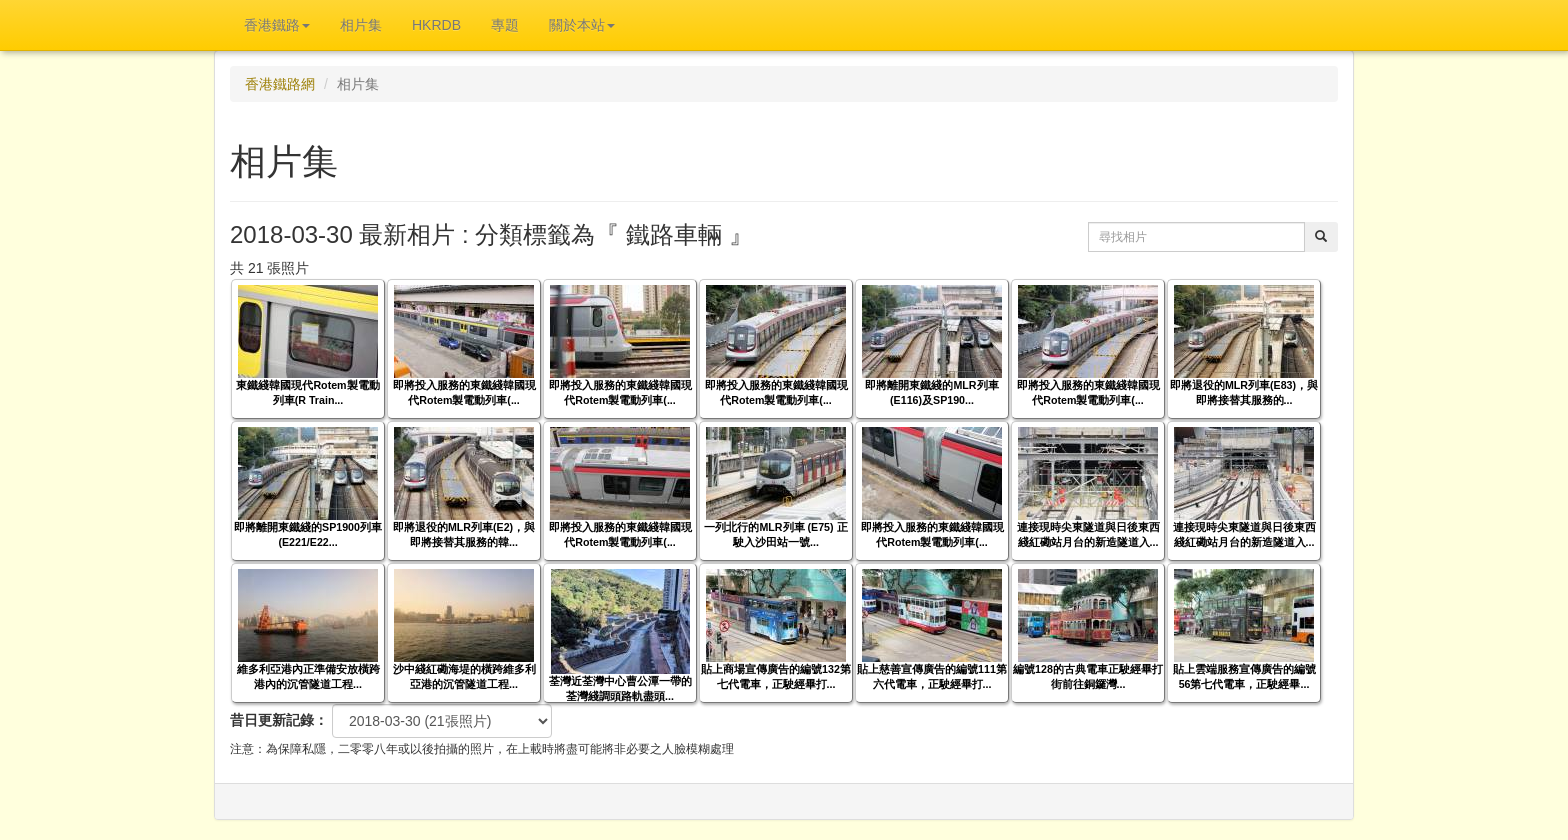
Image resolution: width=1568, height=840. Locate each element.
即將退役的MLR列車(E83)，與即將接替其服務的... (1244, 392)
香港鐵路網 (280, 84)
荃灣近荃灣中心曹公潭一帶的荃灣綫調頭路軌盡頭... (620, 688)
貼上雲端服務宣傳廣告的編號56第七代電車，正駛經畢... (1244, 676)
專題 (505, 25)
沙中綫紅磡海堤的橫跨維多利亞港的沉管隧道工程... (464, 676)
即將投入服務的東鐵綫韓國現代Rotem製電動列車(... (464, 392)
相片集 (361, 25)
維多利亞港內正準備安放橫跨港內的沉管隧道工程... (308, 676)
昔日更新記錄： (279, 720)
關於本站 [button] (582, 25)
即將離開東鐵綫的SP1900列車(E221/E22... (308, 534)
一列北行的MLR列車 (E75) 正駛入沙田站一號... (775, 534)
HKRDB (436, 25)
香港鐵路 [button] (277, 25)
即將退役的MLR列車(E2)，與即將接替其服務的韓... (464, 534)
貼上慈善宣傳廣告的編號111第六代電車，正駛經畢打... (932, 676)
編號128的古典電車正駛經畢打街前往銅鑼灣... (1088, 676)
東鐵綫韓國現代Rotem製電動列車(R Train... (307, 392)
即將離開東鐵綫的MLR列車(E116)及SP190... (931, 392)
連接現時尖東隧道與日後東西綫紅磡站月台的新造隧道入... (1088, 534)
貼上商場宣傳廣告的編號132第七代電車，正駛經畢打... (776, 676)
